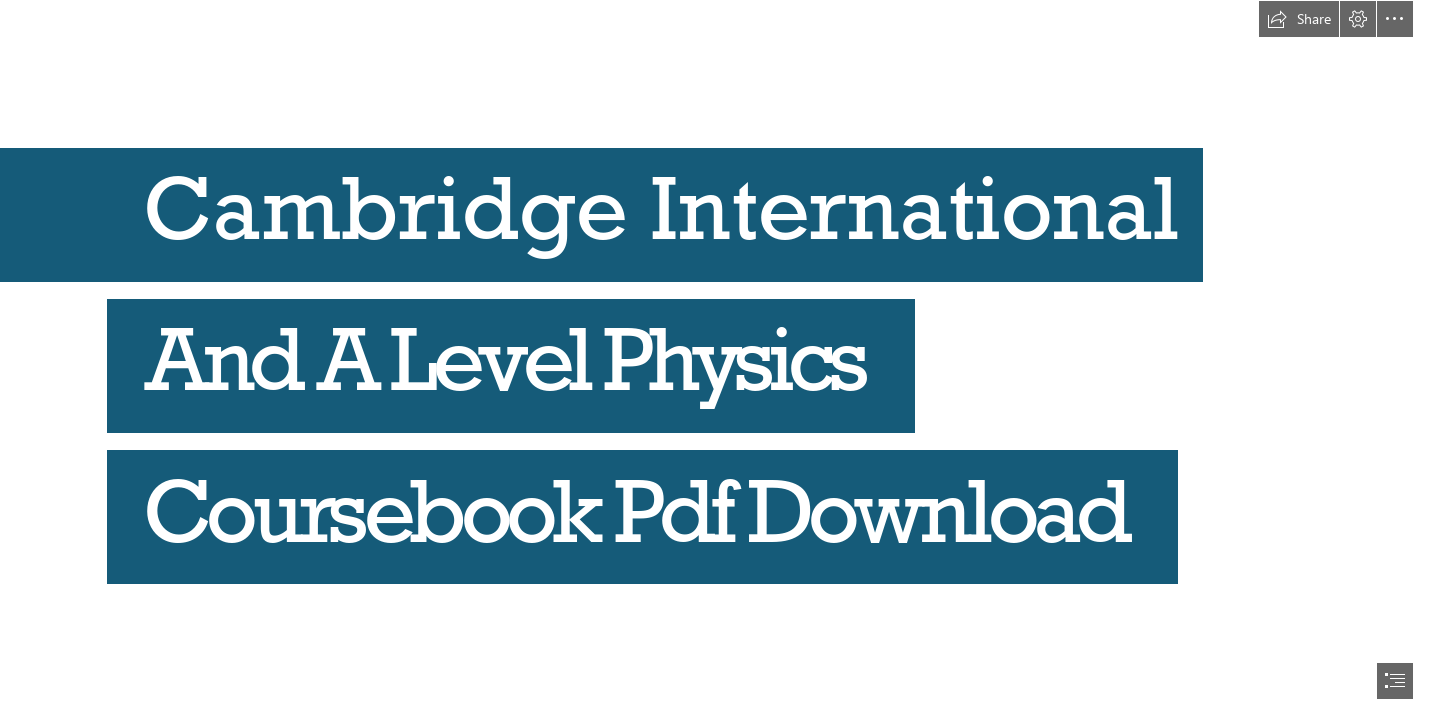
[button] (1299, 19)
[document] (716, 360)
